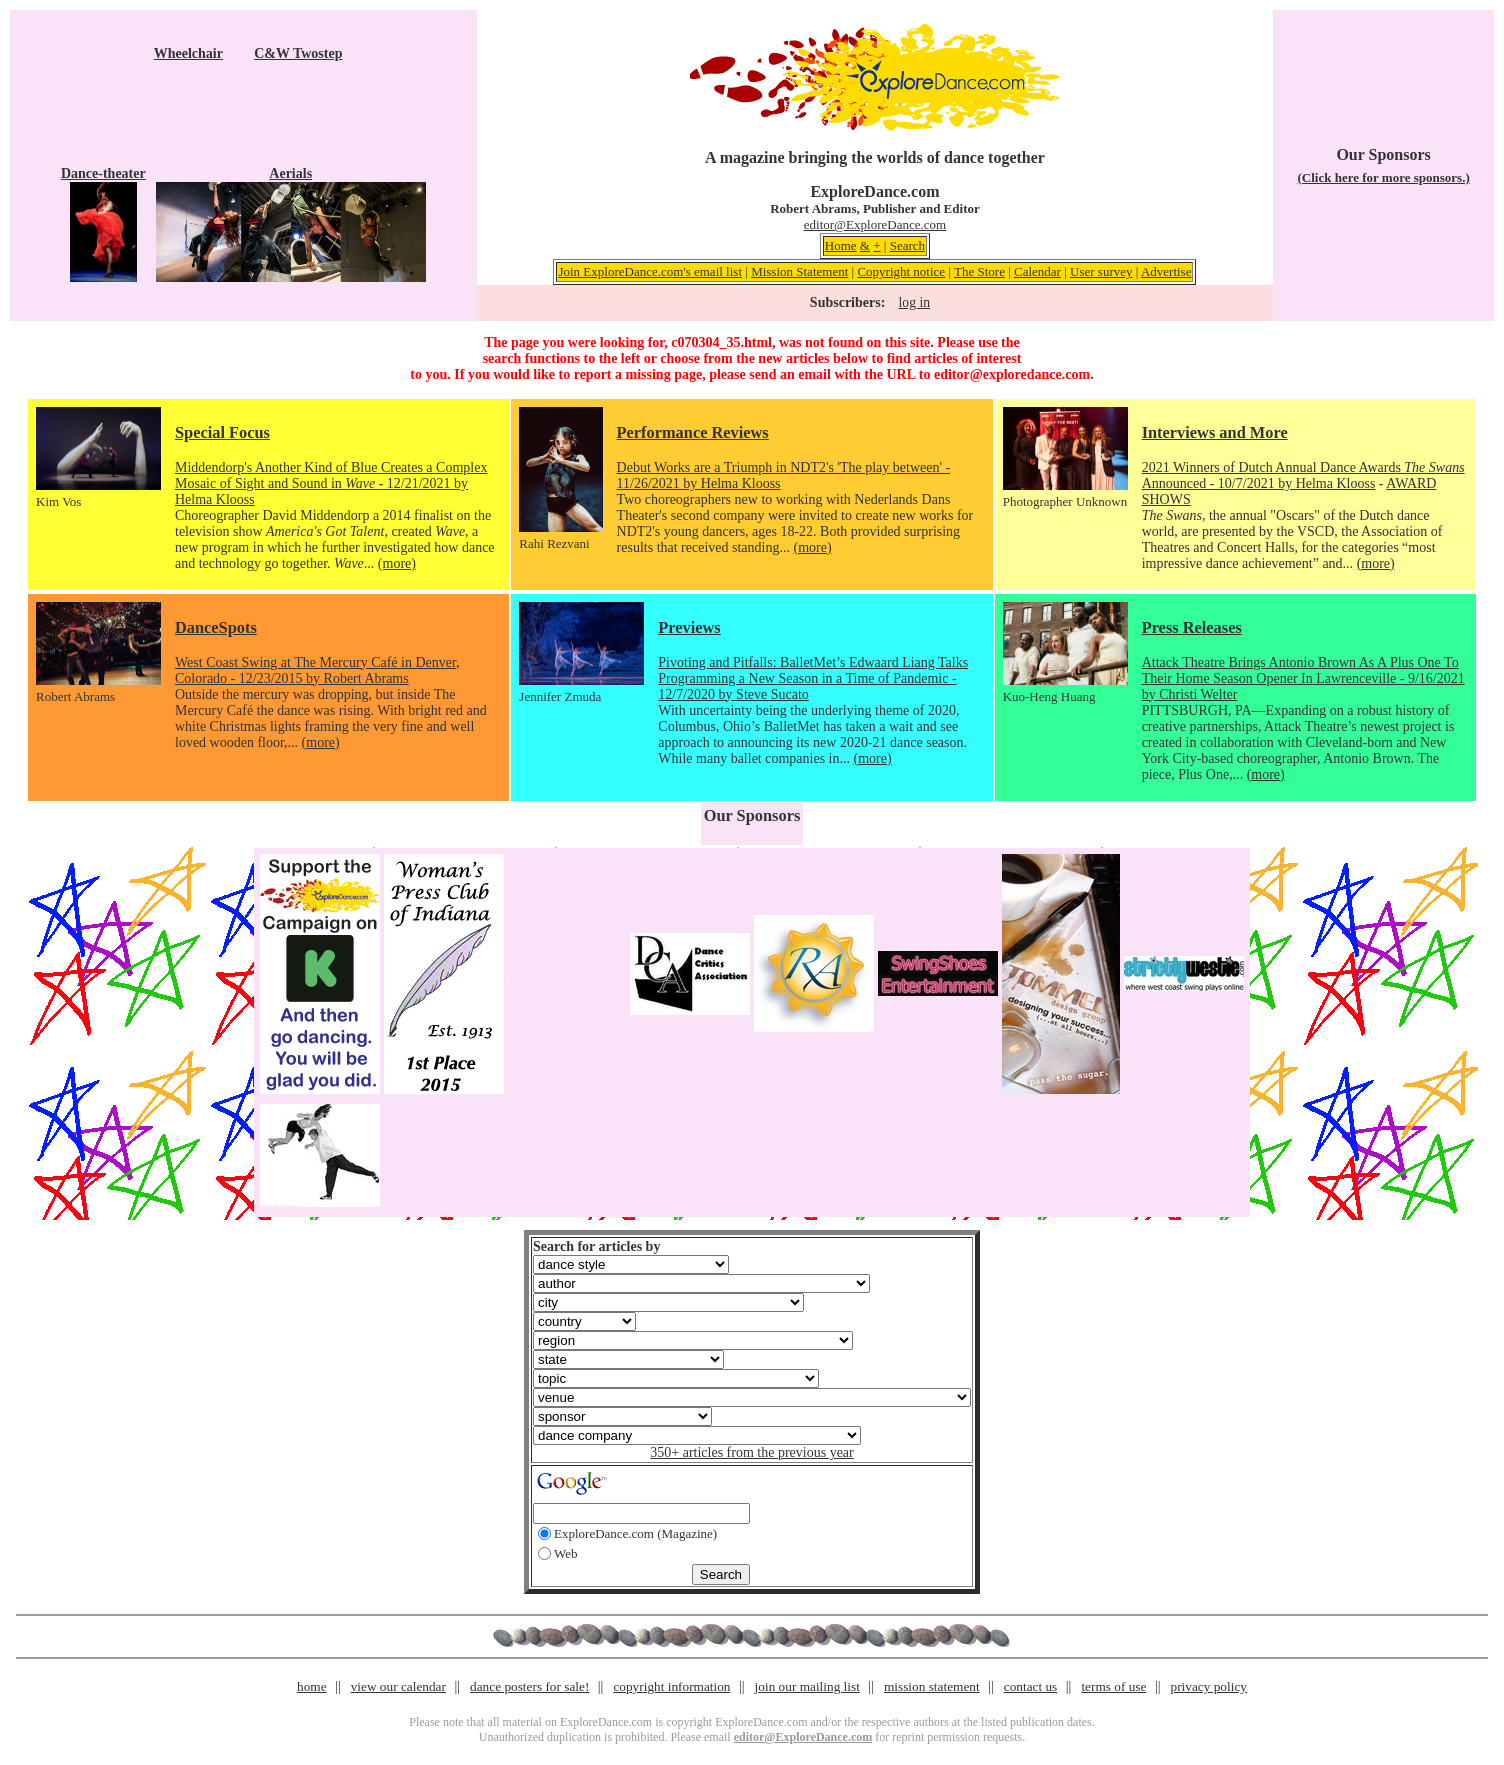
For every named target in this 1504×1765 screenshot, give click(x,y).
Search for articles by (596, 1246)
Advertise (1166, 271)
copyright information (671, 1686)
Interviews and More (1215, 432)
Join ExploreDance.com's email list (650, 271)
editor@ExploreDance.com (875, 224)
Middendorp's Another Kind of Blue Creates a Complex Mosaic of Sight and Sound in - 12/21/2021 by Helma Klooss (331, 483)
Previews (689, 627)
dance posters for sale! (529, 1686)
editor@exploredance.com (1012, 374)
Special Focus (222, 432)
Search (907, 245)
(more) (397, 563)
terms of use (1113, 1686)
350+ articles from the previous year (751, 1452)
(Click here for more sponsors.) (1383, 177)
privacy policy (1209, 1686)
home (312, 1686)
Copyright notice (901, 271)
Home (841, 245)
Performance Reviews (693, 432)
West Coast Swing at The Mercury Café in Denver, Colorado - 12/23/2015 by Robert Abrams (317, 670)
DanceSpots (216, 627)
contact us (1031, 1686)
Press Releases (1192, 627)
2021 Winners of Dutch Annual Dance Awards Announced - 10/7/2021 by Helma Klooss (1303, 475)
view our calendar (398, 1686)
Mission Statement (799, 271)
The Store (979, 271)
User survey (1101, 271)
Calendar (1037, 271)
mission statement (932, 1686)
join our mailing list (807, 1686)
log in (914, 302)
